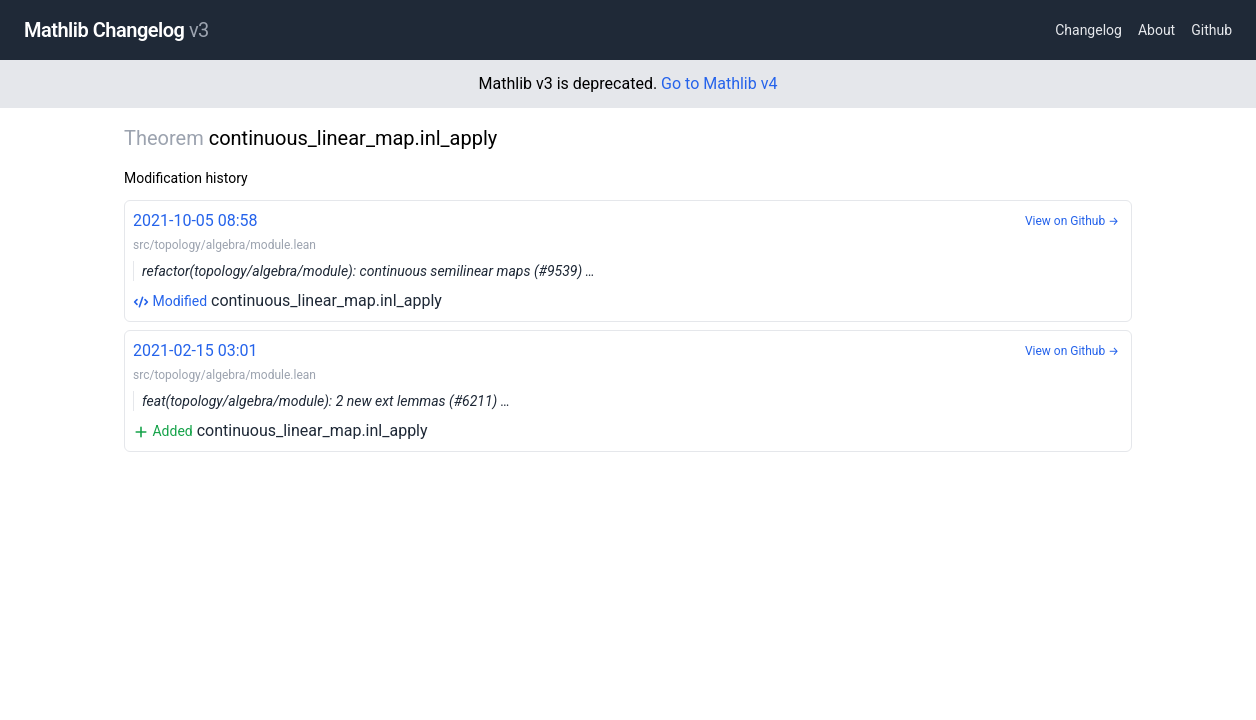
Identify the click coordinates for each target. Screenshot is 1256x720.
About (1156, 30)
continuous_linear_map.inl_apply (628, 259)
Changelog (1088, 30)
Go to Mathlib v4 (719, 83)
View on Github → (1072, 221)
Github (1211, 30)
